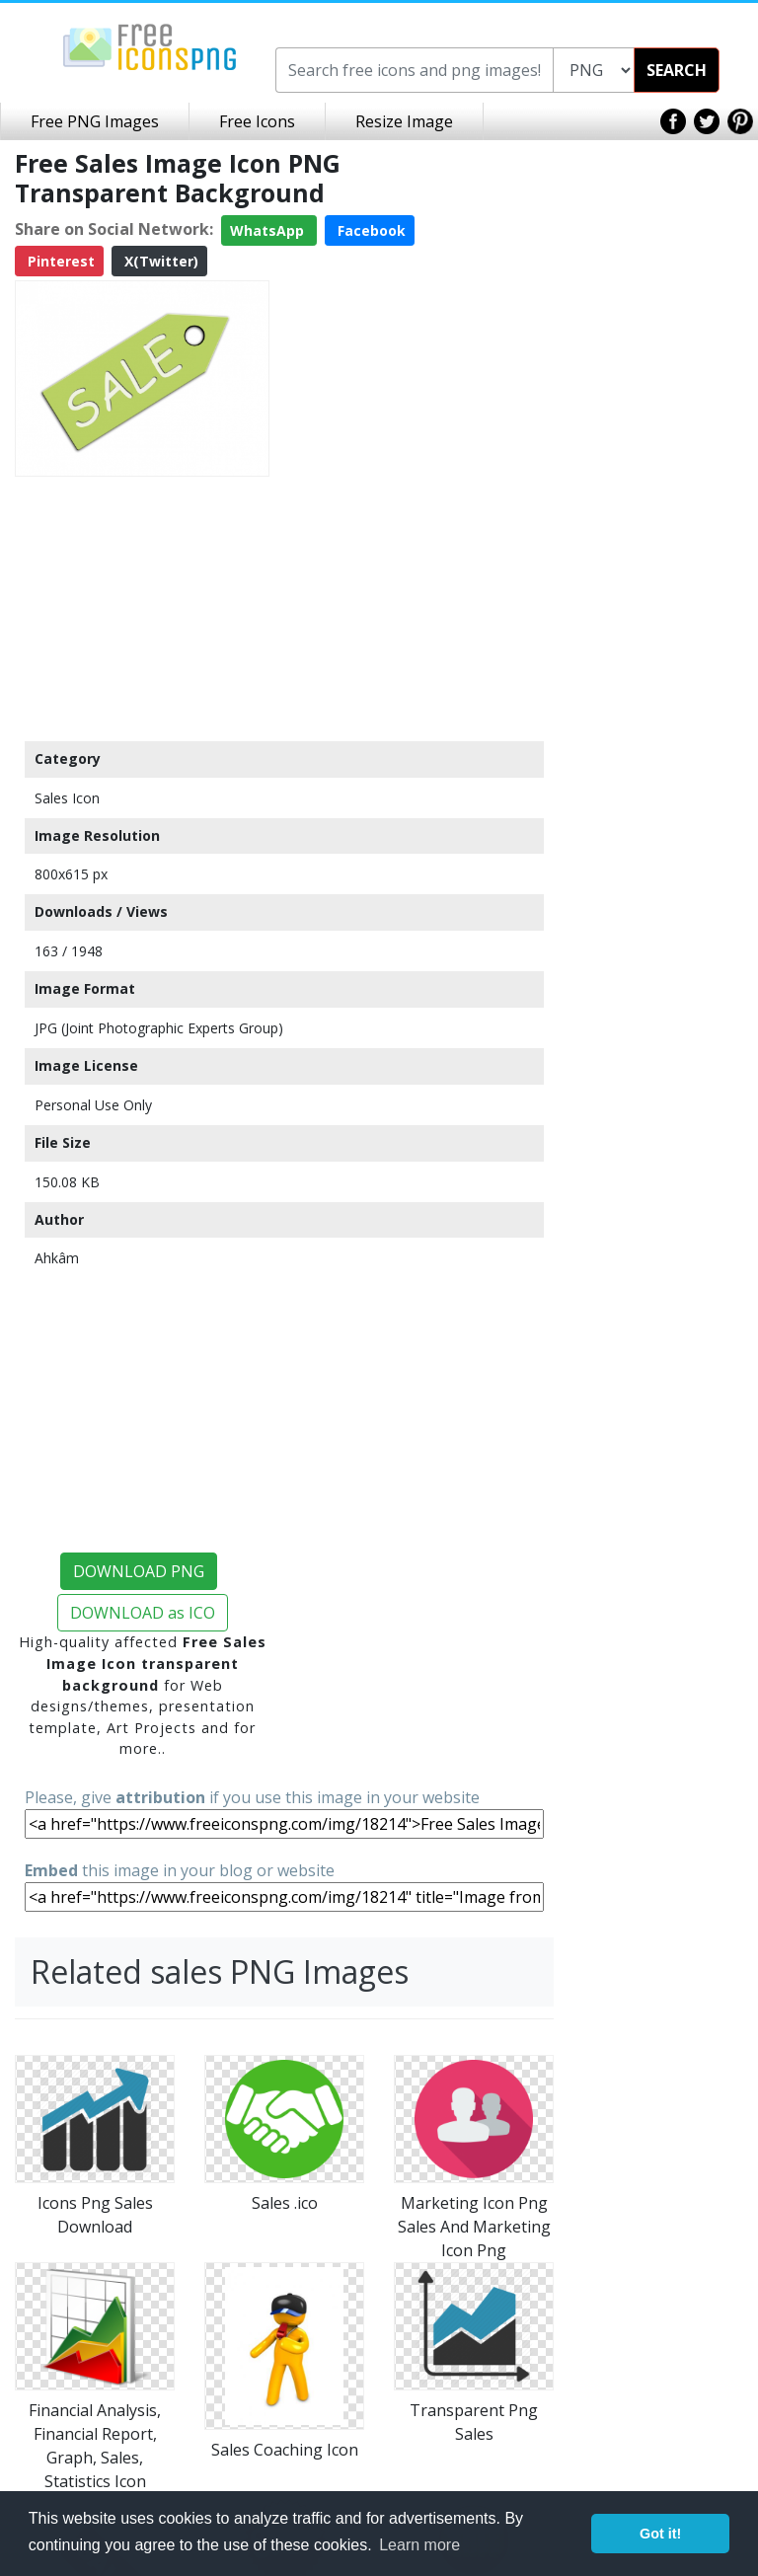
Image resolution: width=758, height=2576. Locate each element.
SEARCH (676, 70)
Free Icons (257, 121)
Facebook (370, 230)
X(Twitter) (159, 261)
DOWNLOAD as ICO (142, 1613)
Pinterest (59, 261)
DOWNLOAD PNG (138, 1571)
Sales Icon (67, 798)
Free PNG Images (95, 121)
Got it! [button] (660, 2533)
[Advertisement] (142, 608)
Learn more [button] (419, 2545)
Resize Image (404, 121)
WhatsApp (269, 230)
